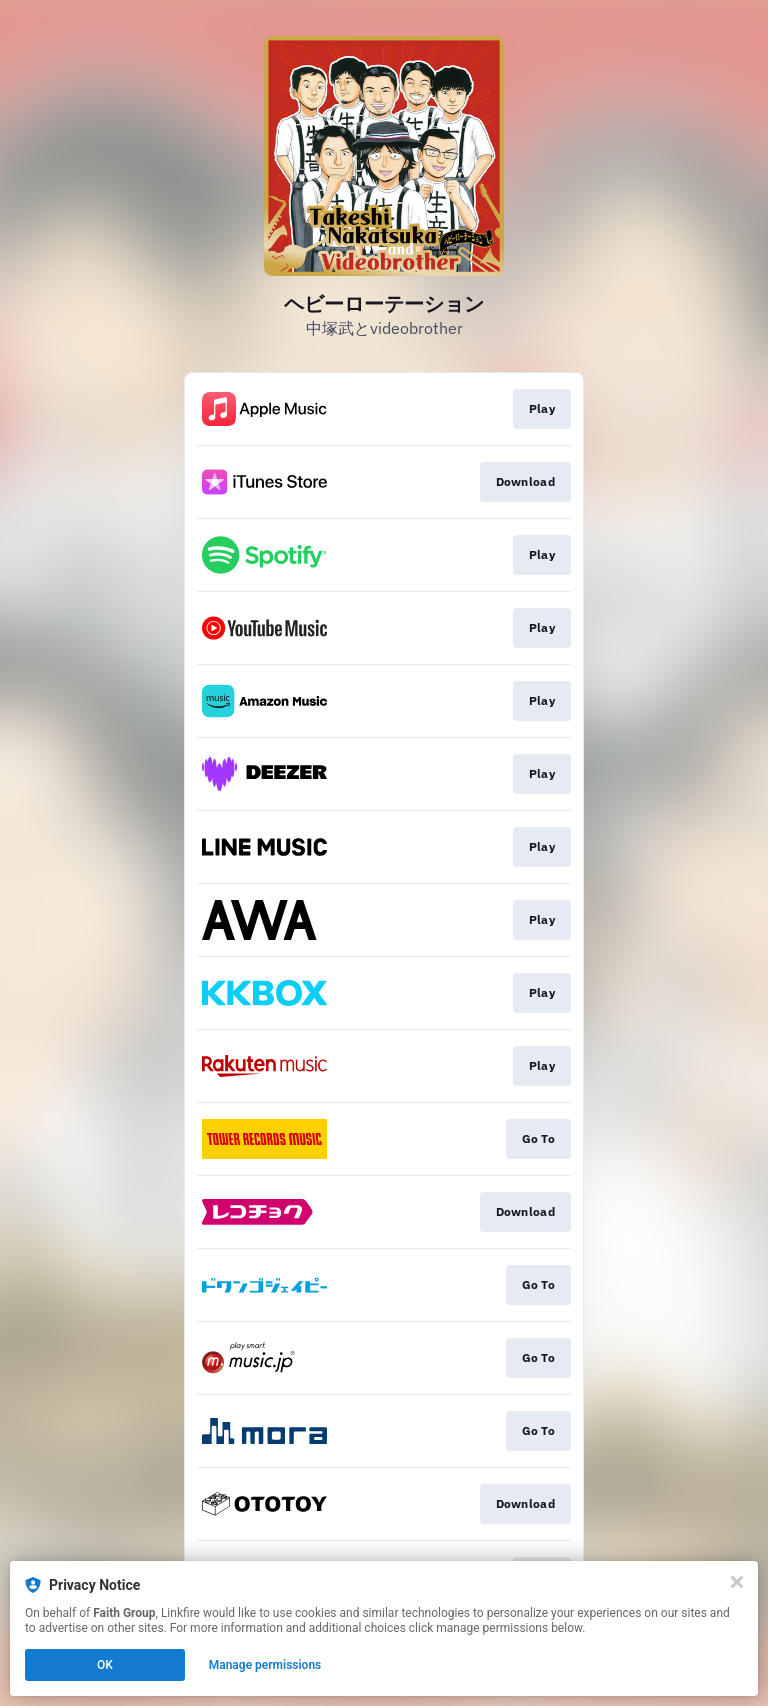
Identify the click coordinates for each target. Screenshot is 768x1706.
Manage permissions (265, 1665)
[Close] (737, 1582)
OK (105, 1665)
